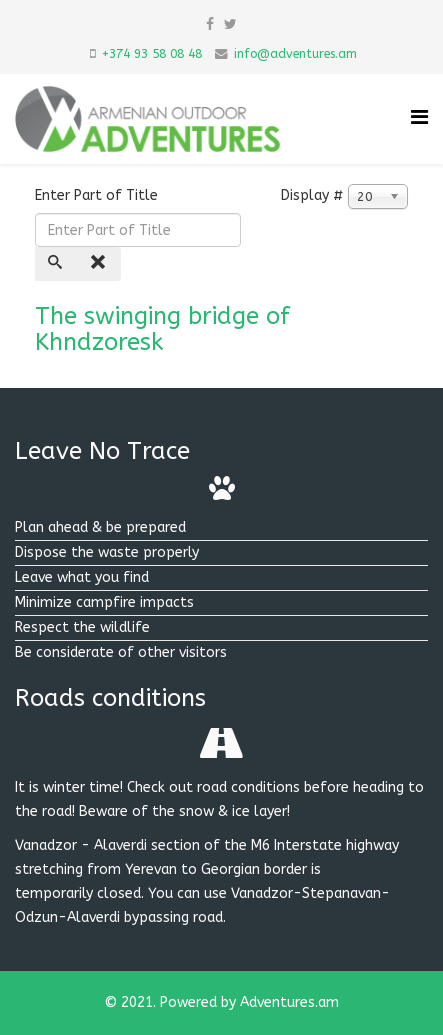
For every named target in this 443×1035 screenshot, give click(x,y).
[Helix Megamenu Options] (419, 117)
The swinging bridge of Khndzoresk (162, 329)
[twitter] (230, 24)
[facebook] (210, 24)
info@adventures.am (295, 54)
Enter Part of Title (98, 195)
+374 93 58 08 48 (152, 54)
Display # (312, 195)
